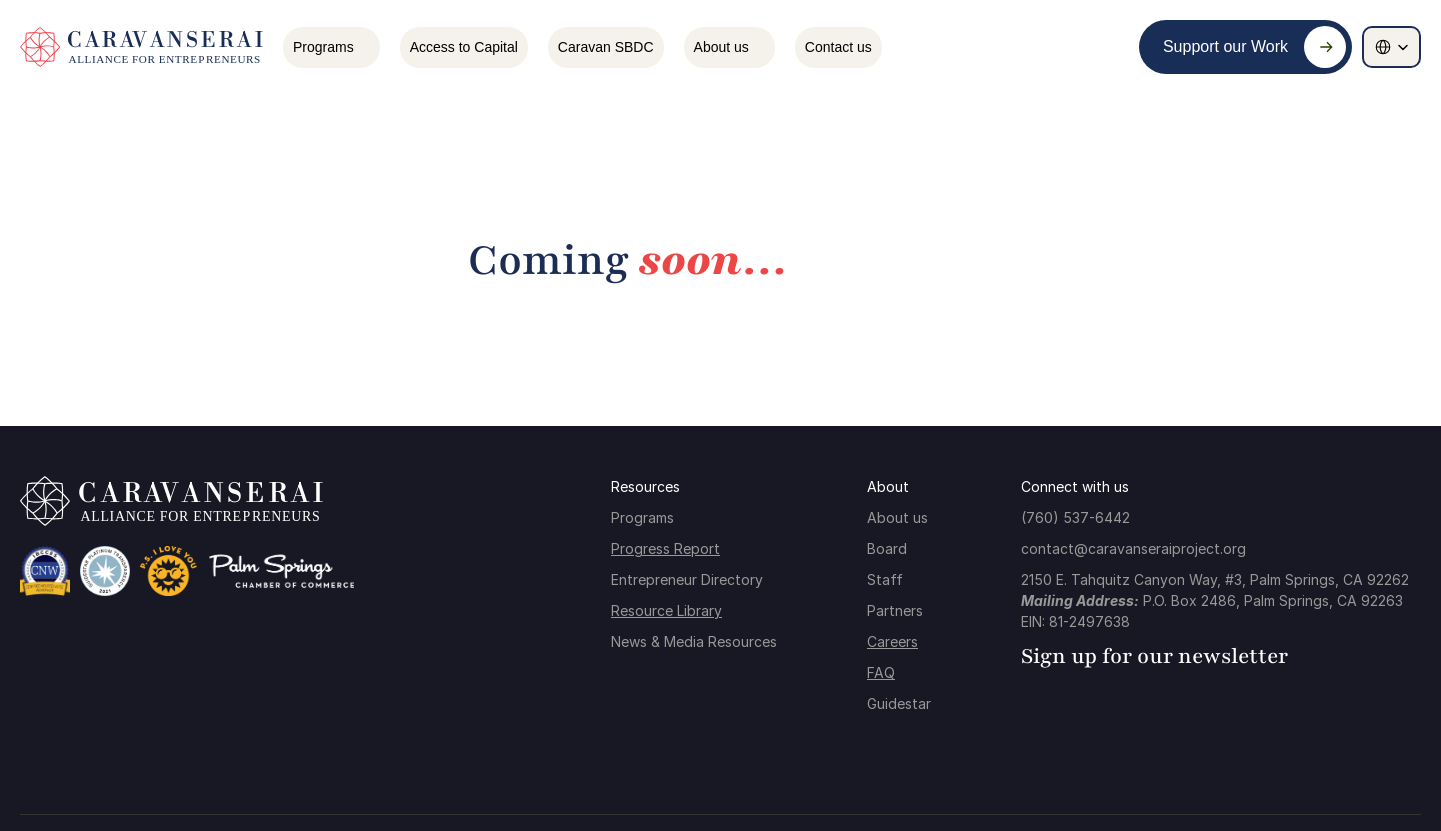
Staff (885, 579)
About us (897, 517)
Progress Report (665, 548)
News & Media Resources (694, 641)
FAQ (881, 672)
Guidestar (899, 703)
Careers (892, 641)
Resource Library (666, 610)
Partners (895, 610)
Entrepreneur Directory (687, 579)
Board (887, 548)
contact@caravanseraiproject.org (1133, 548)
